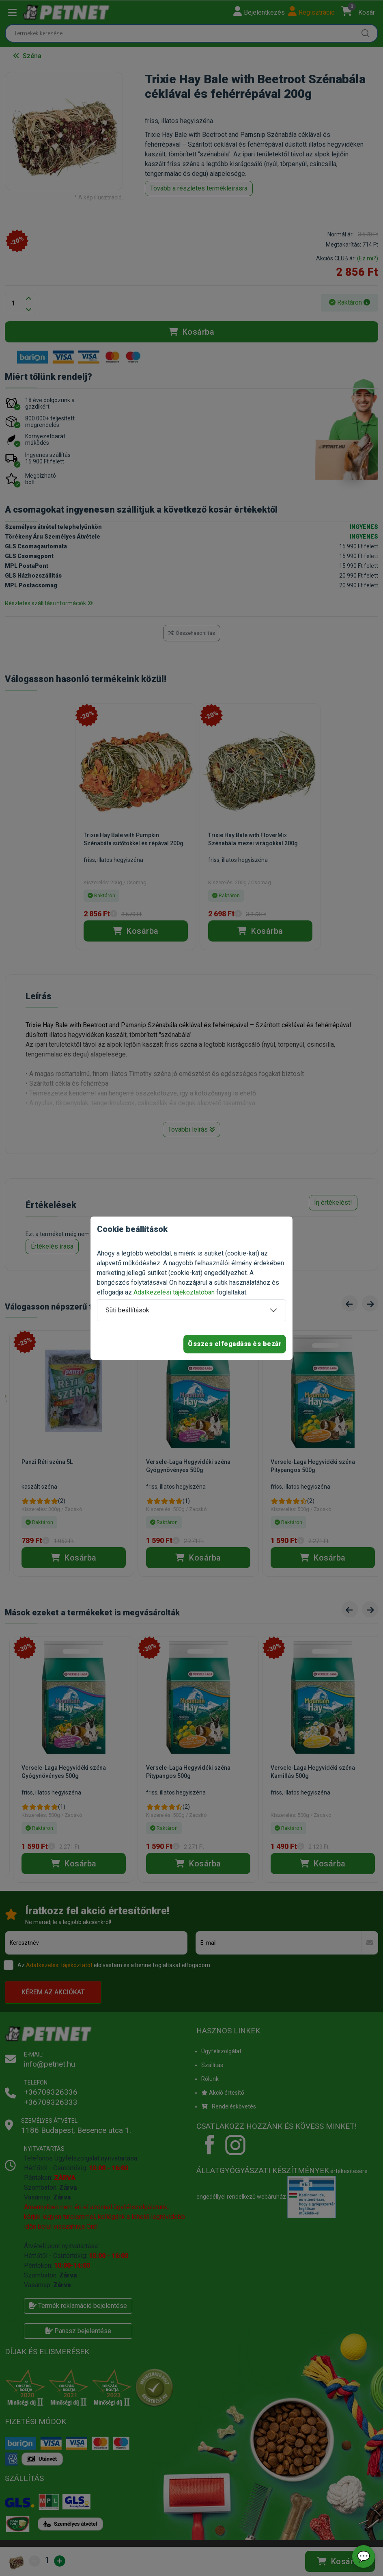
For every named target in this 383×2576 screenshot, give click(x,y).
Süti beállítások (127, 1310)
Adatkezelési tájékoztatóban (174, 1292)
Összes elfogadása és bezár (235, 1344)
